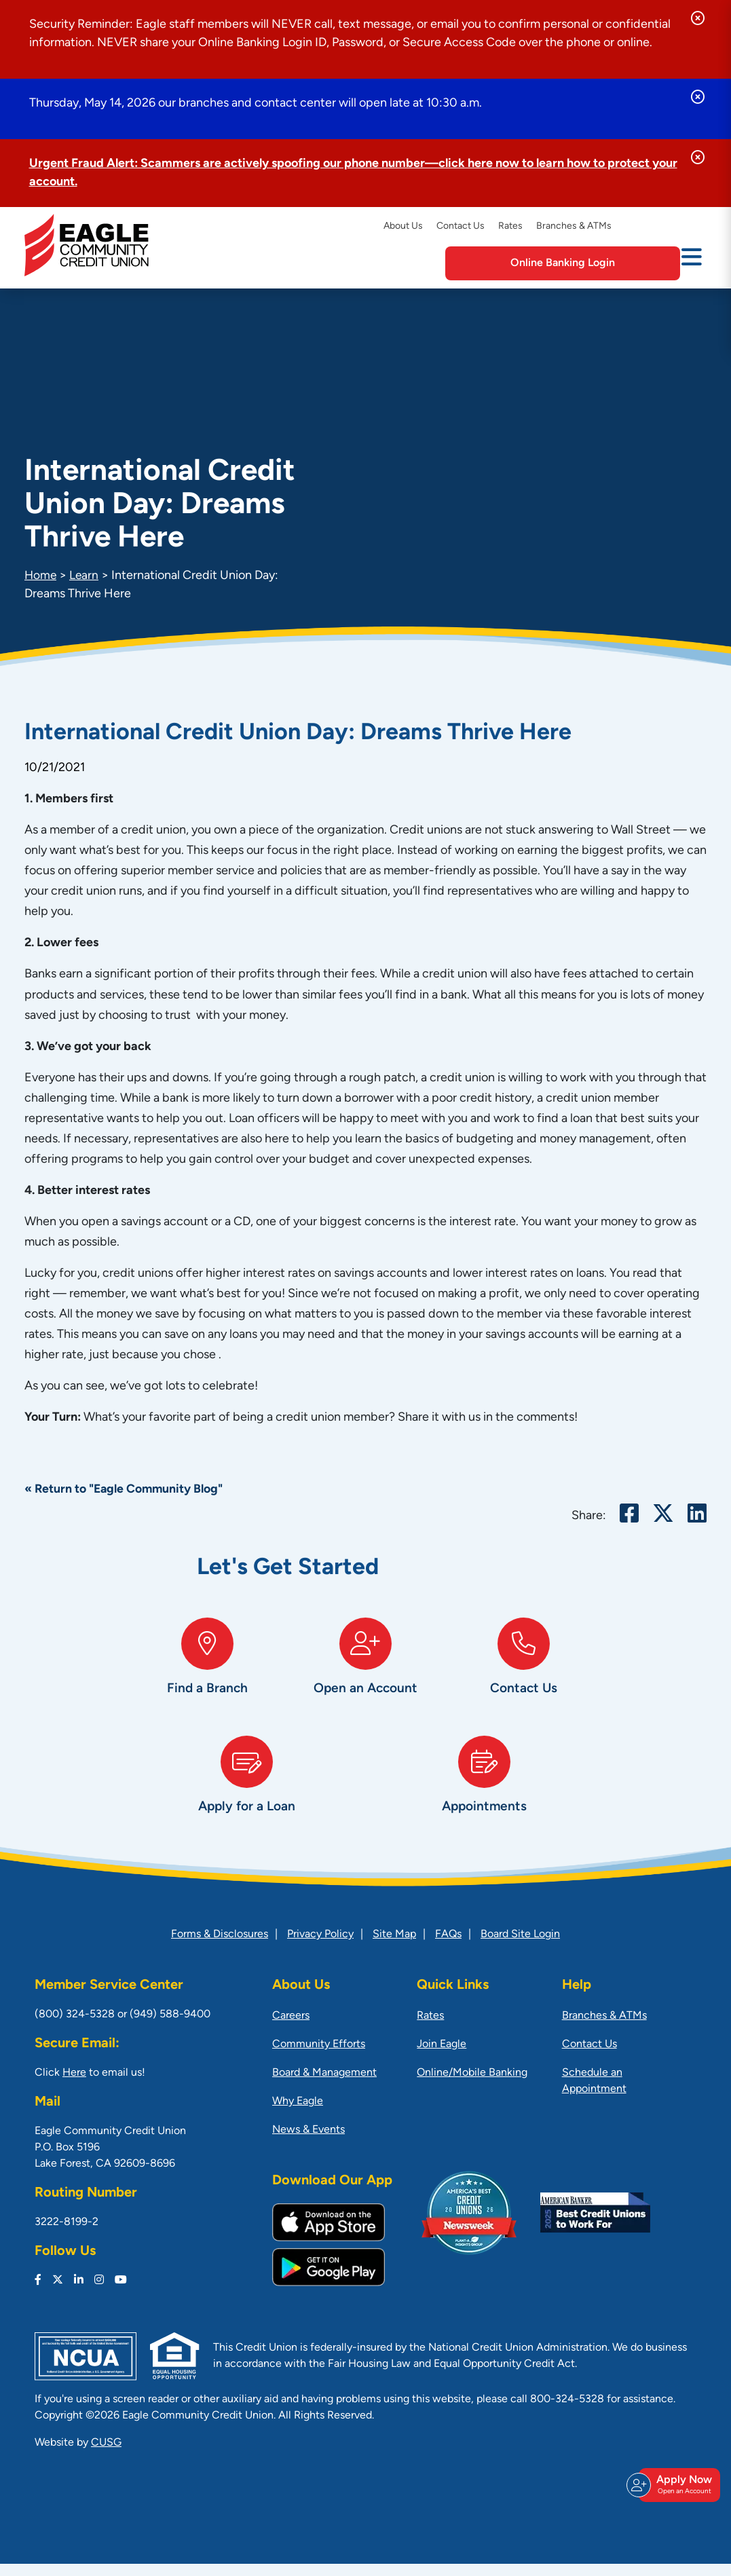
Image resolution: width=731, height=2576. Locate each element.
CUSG (106, 2455)
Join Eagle (441, 2056)
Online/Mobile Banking (472, 2085)
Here (74, 2085)
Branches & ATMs (574, 226)
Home (41, 576)
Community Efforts (318, 2056)
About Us (403, 226)
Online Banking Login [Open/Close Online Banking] (598, 263)
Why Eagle (297, 2113)
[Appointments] (484, 1797)
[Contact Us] (524, 1673)
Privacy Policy (320, 1946)
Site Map (394, 1946)
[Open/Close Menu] (692, 262)
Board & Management (324, 2085)
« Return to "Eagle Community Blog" (125, 1489)
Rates (510, 226)
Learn (85, 576)
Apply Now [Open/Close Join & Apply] (677, 2491)
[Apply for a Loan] (247, 1797)
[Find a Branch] (207, 1673)
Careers (291, 2028)
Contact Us (460, 226)
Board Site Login (520, 1946)
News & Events (308, 2142)
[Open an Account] (365, 1673)
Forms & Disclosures (219, 1946)
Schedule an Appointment (594, 2093)
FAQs (448, 1946)
